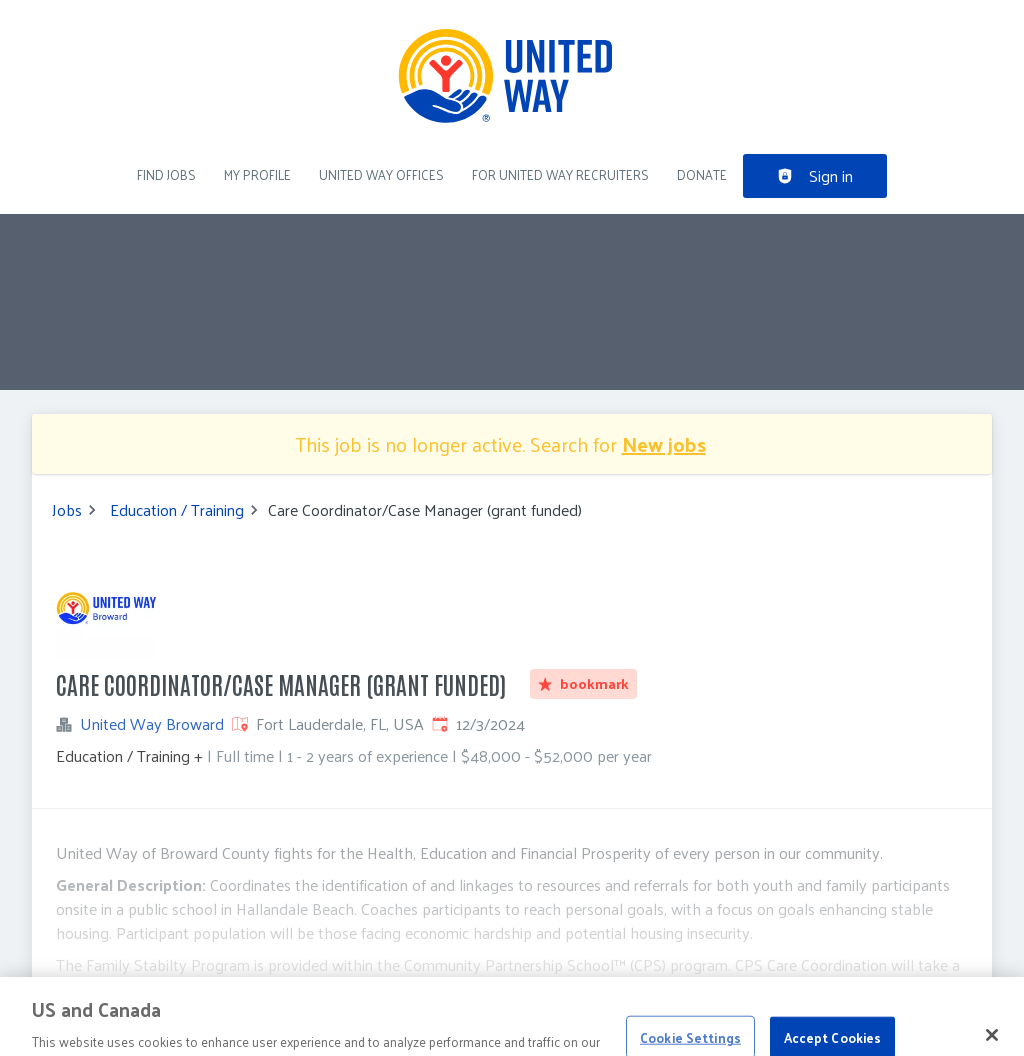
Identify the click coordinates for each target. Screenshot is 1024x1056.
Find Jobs (166, 174)
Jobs (67, 510)
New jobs (664, 444)
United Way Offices (381, 174)
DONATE (702, 174)
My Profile (257, 174)
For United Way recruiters (560, 174)
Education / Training (177, 510)
